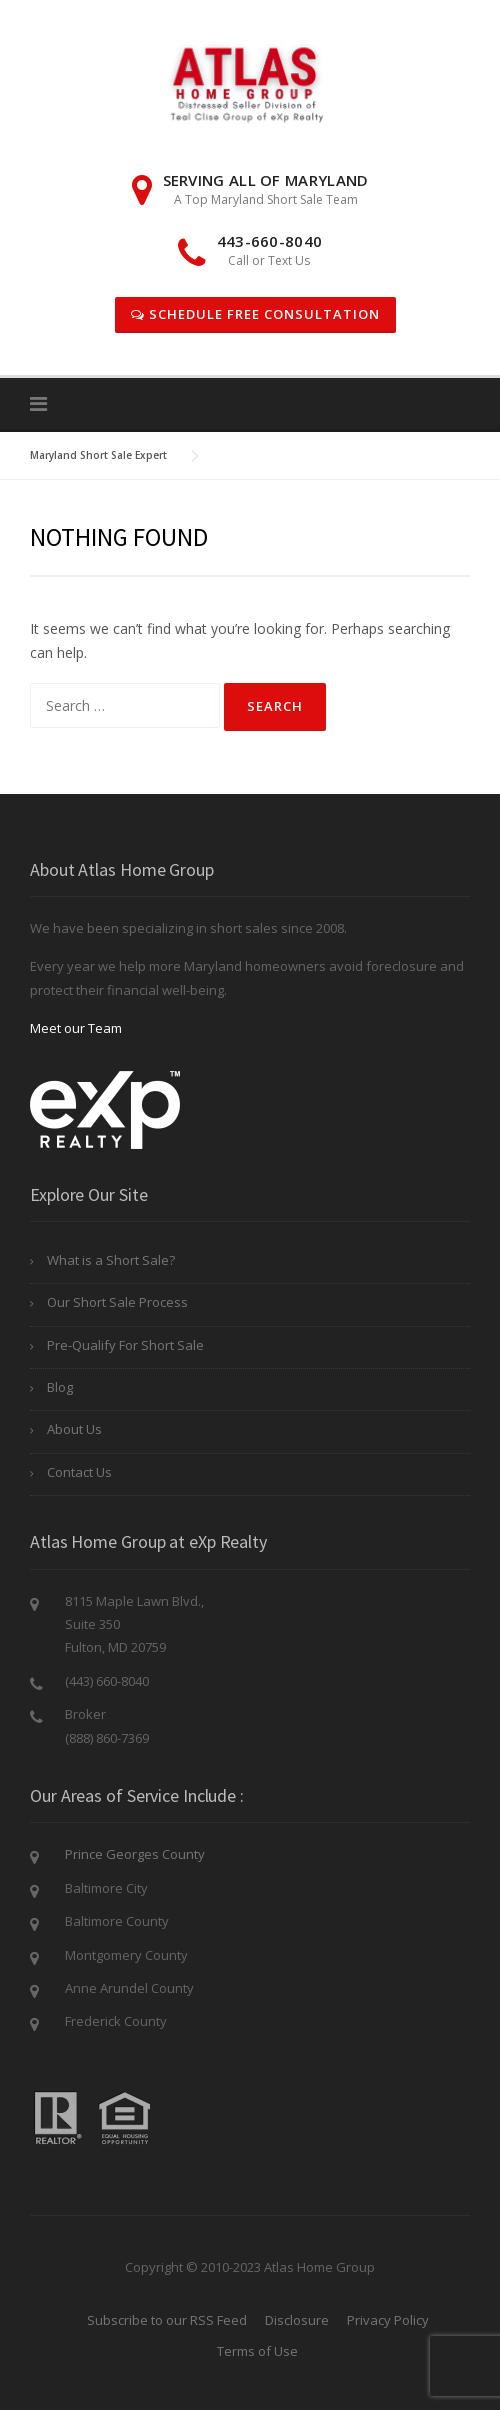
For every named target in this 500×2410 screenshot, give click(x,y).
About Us (74, 1429)
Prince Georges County (135, 1854)
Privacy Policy (388, 2320)
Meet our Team (76, 1028)
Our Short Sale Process (117, 1302)
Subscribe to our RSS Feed (167, 2320)
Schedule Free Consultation (255, 314)
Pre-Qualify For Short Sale (125, 1345)
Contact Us (79, 1472)
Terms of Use (257, 2351)
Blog (60, 1387)
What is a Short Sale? (111, 1260)
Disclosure (297, 2320)
